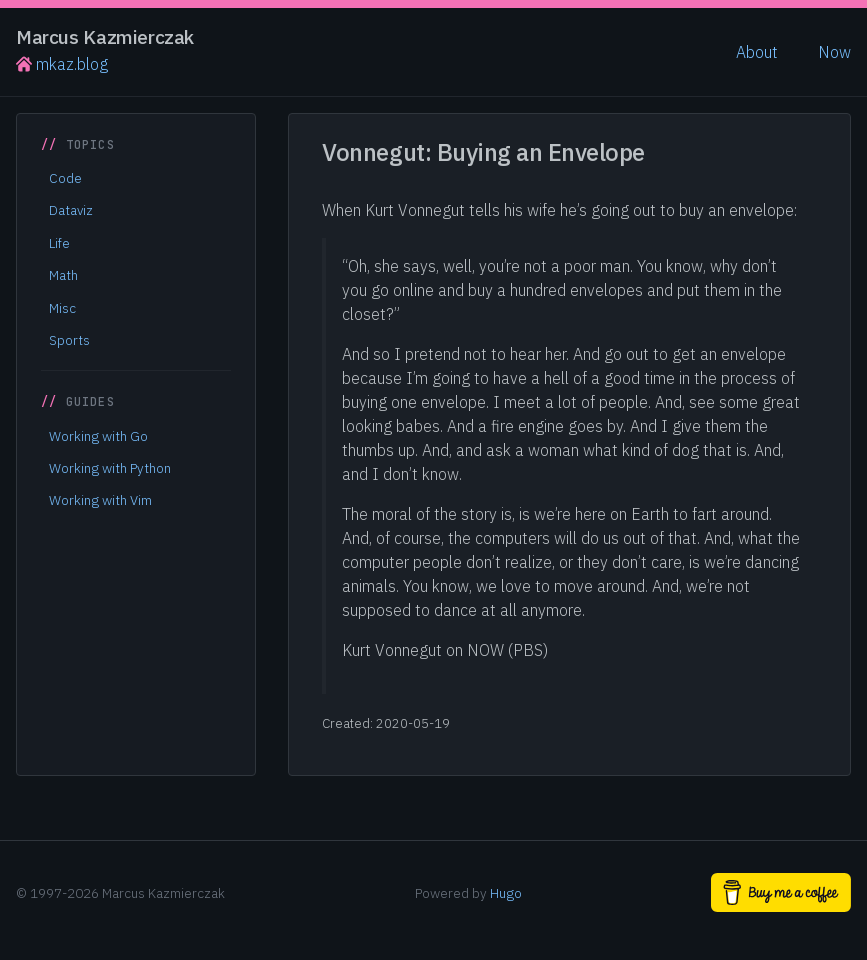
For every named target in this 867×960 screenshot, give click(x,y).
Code (65, 178)
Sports (69, 340)
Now (834, 52)
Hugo (506, 893)
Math (63, 275)
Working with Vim (100, 500)
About (757, 52)
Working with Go (98, 436)
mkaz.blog (62, 64)
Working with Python (110, 468)
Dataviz (71, 210)
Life (59, 243)
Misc (62, 308)
